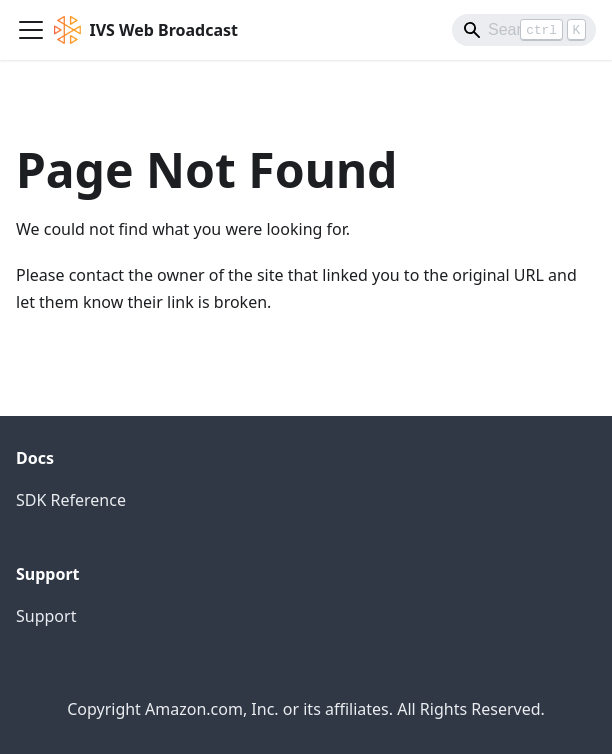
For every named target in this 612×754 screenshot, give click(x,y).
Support (46, 616)
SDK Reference (71, 500)
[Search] (524, 30)
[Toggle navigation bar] (31, 30)
